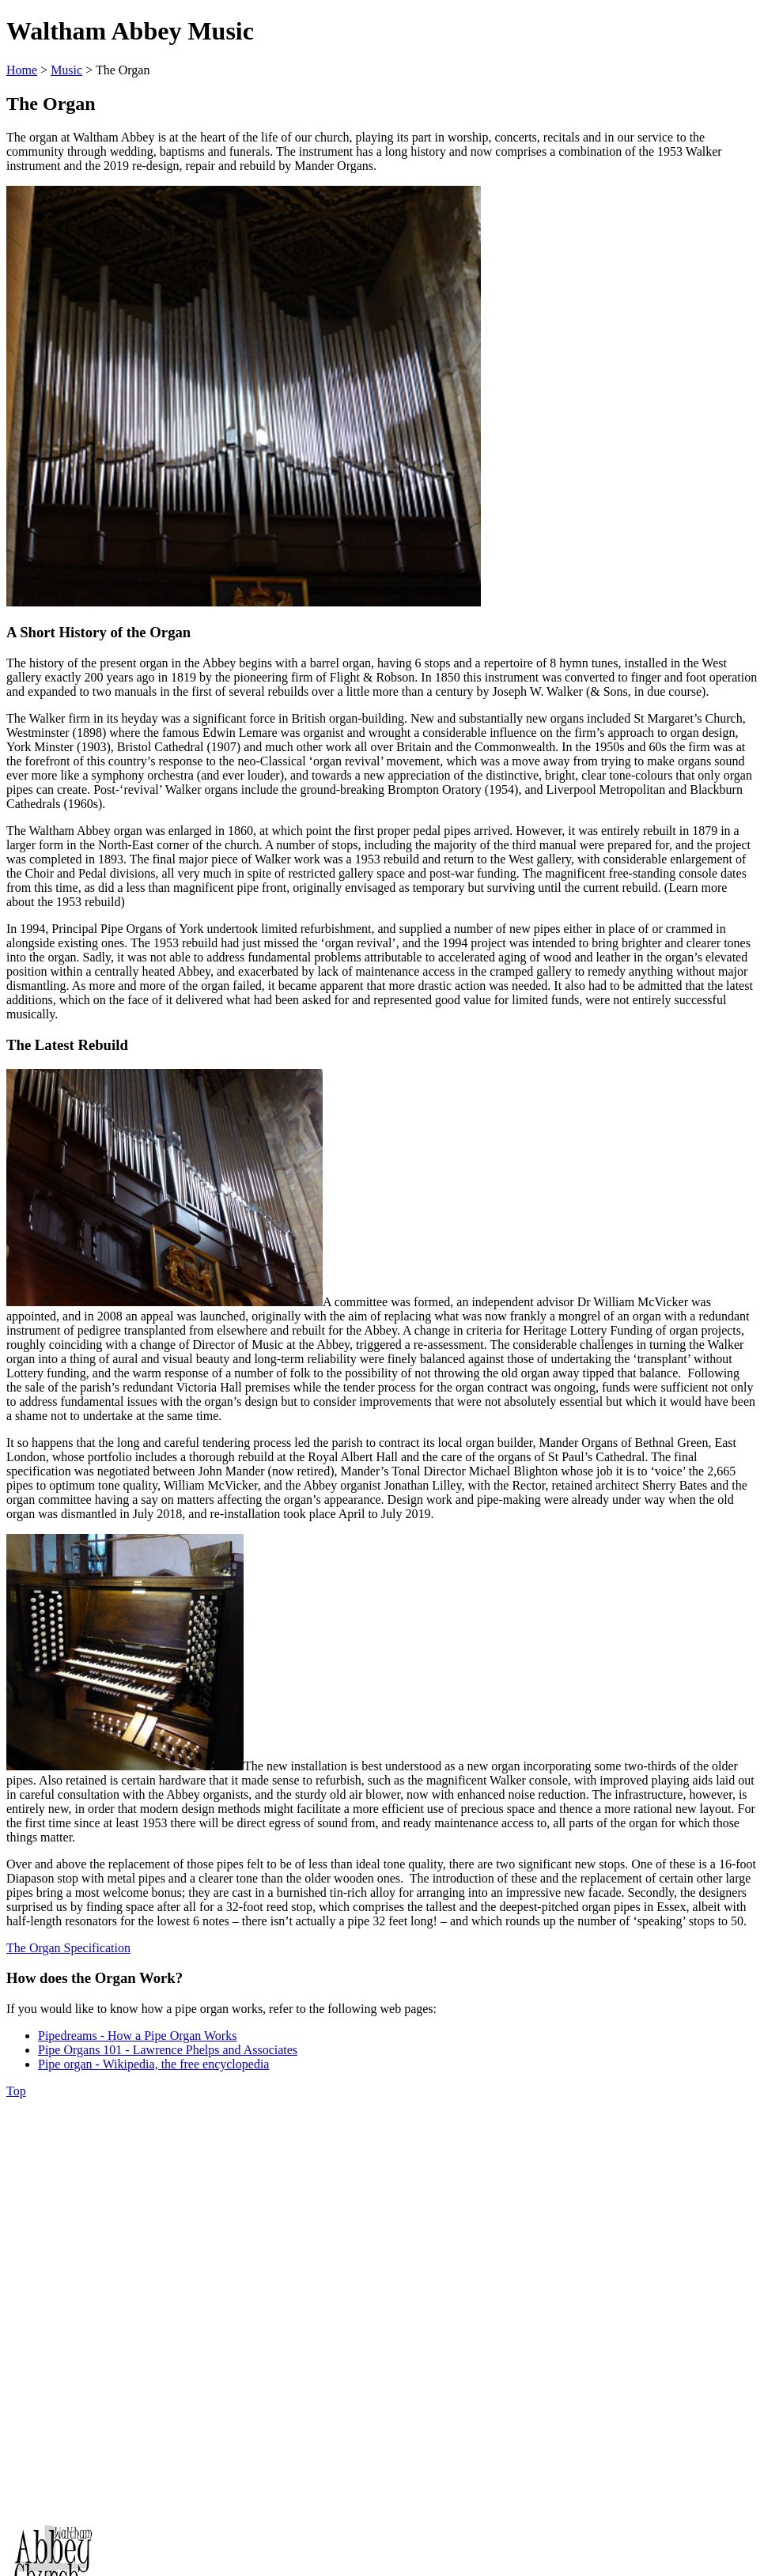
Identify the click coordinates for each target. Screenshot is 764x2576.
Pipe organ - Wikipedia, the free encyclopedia (153, 2064)
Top (16, 2091)
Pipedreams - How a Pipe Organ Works (137, 2035)
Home (21, 70)
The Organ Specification (68, 1948)
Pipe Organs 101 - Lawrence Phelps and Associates (167, 2050)
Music (66, 70)
